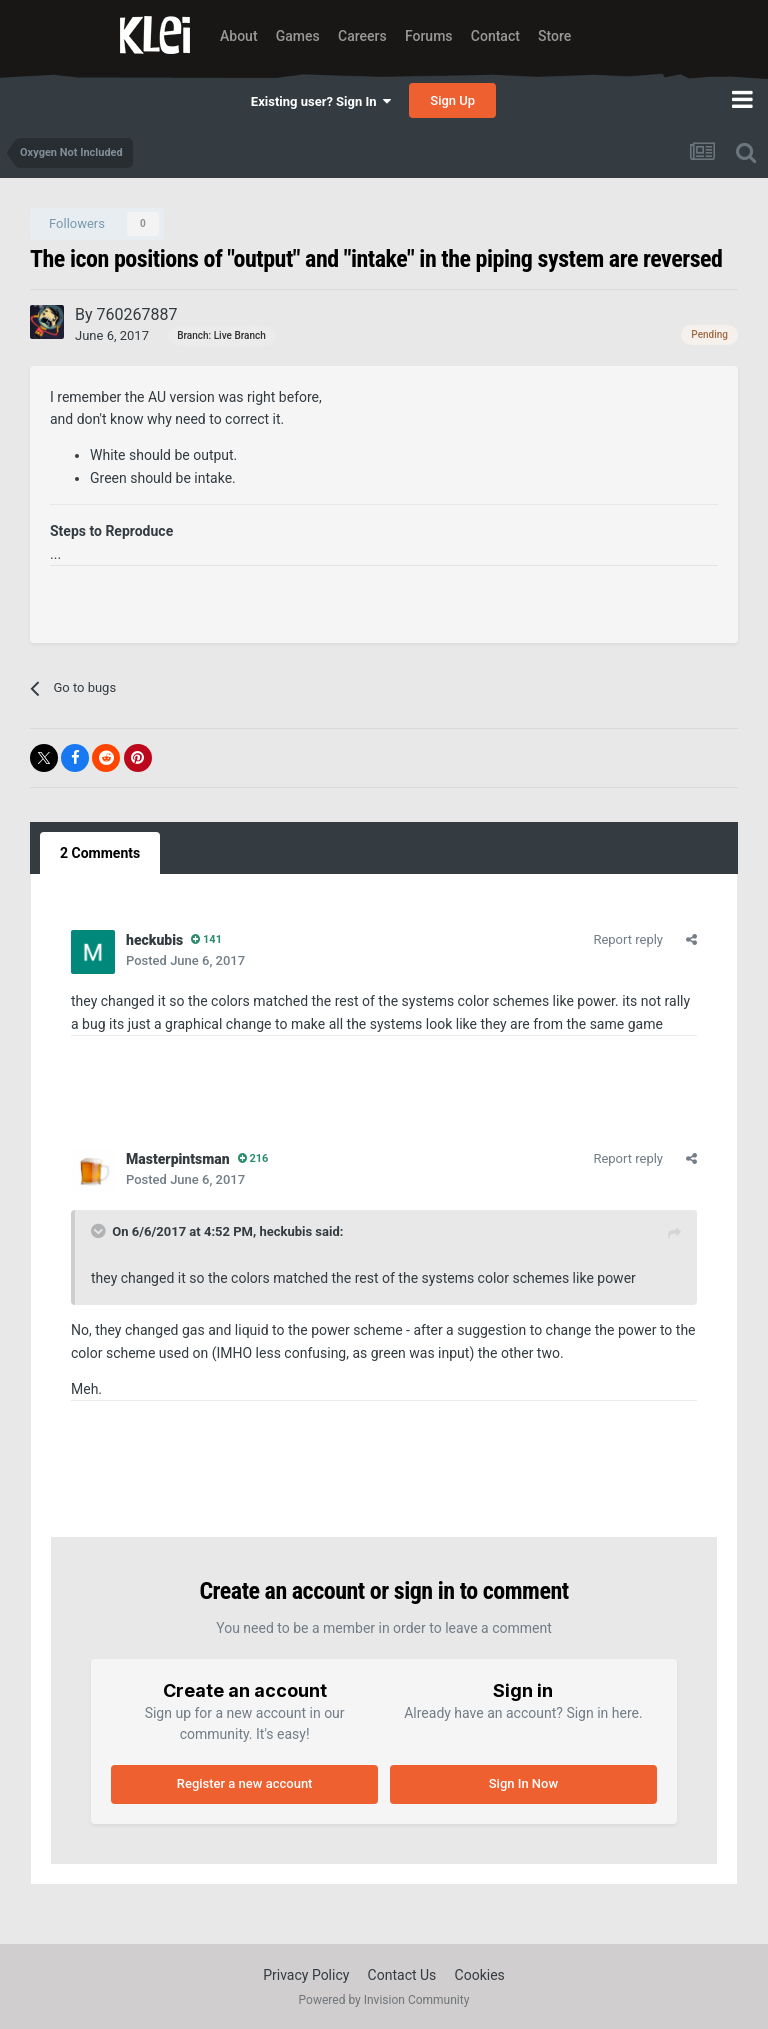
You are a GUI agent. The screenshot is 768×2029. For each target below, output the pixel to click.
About (239, 36)
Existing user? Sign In (321, 101)
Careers (362, 36)
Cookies (480, 1975)
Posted (185, 960)
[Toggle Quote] (100, 1231)
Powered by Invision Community (384, 2000)
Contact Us (402, 1975)
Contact (495, 36)
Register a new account (245, 1783)
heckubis (285, 1231)
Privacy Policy (306, 1975)
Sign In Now (523, 1783)
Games (298, 36)
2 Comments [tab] (100, 853)
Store (554, 36)
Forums (429, 36)
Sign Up (452, 100)
